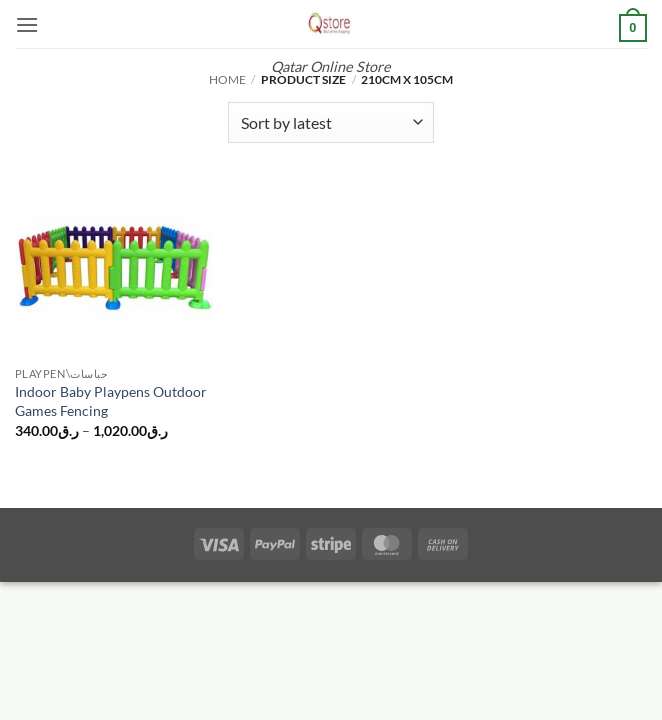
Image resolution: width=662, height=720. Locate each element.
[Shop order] (330, 122)
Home (227, 79)
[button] (27, 24)
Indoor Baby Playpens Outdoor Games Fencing (111, 401)
